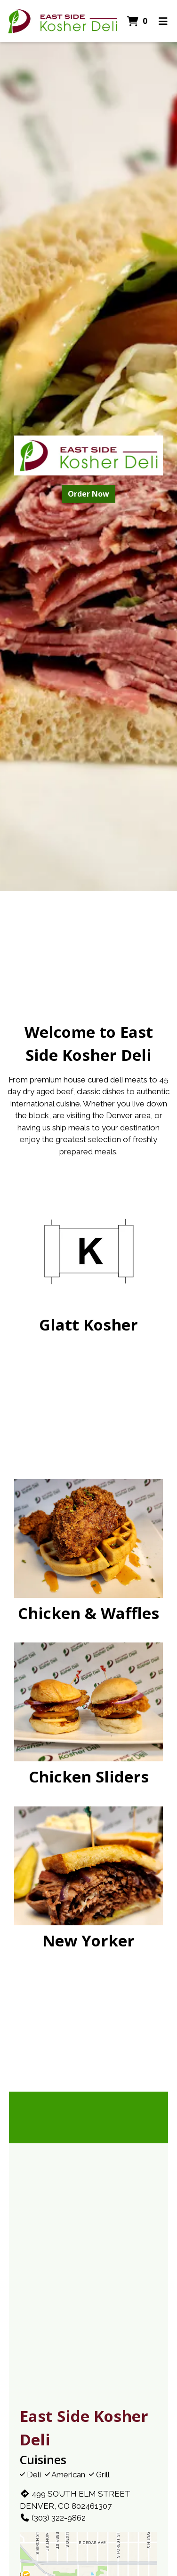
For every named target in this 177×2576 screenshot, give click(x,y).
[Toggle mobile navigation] (163, 21)
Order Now (88, 494)
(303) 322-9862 (53, 2517)
